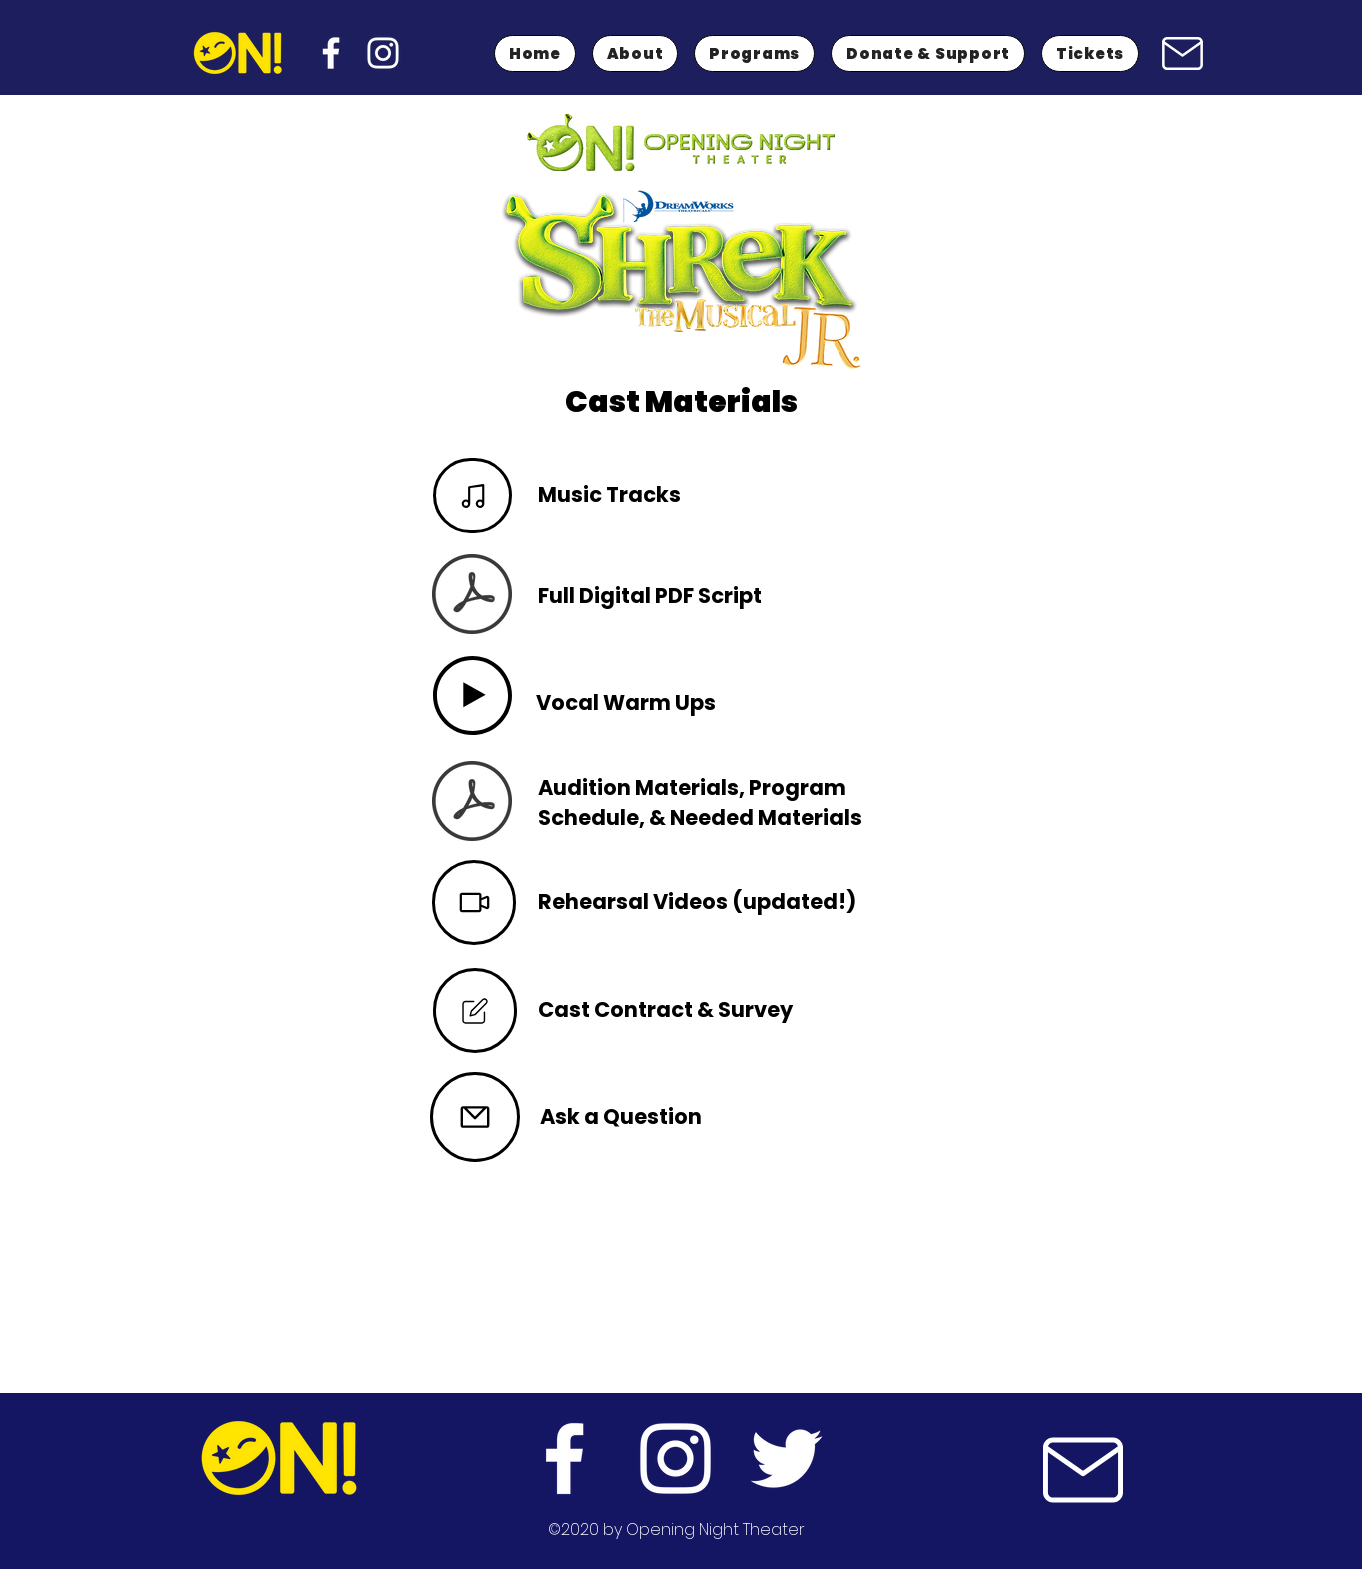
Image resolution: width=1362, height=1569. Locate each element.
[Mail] (1182, 53)
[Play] (472, 695)
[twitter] (786, 1458)
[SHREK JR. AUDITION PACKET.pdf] (472, 803)
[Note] (472, 495)
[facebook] (331, 53)
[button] (754, 53)
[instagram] (383, 53)
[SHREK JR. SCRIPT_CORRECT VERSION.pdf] (472, 596)
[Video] (474, 902)
